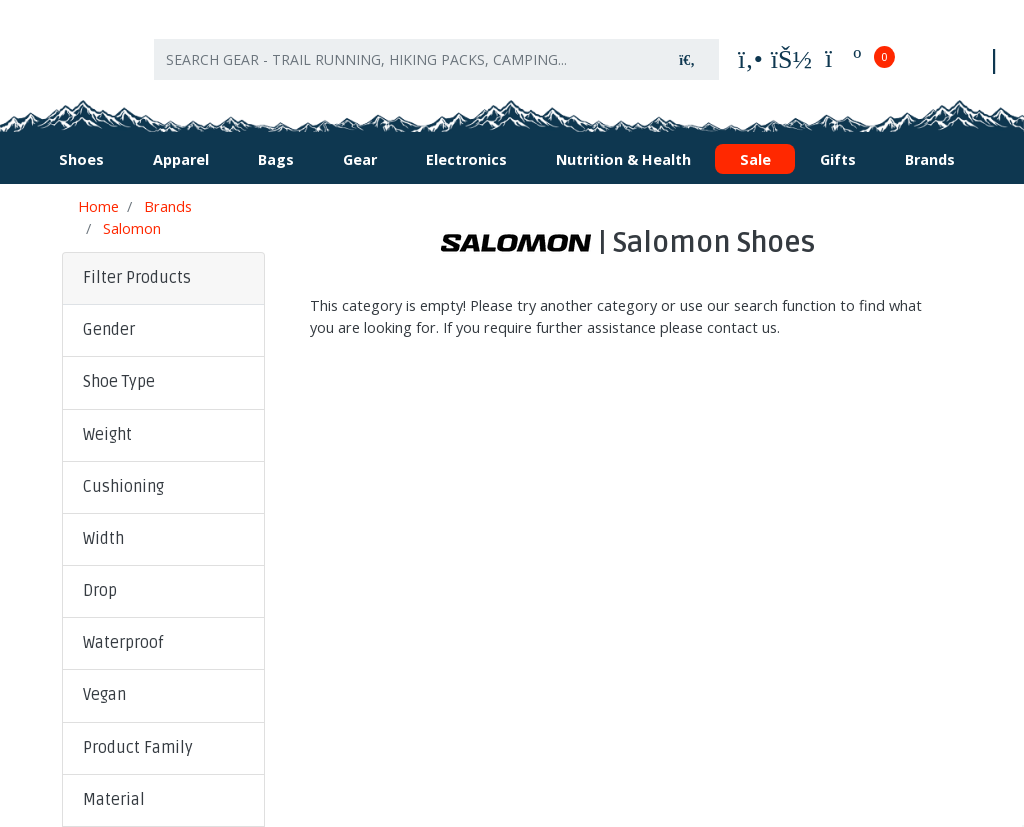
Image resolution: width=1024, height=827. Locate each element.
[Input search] (405, 57)
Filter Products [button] (137, 273)
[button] (163, 326)
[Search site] (687, 57)
